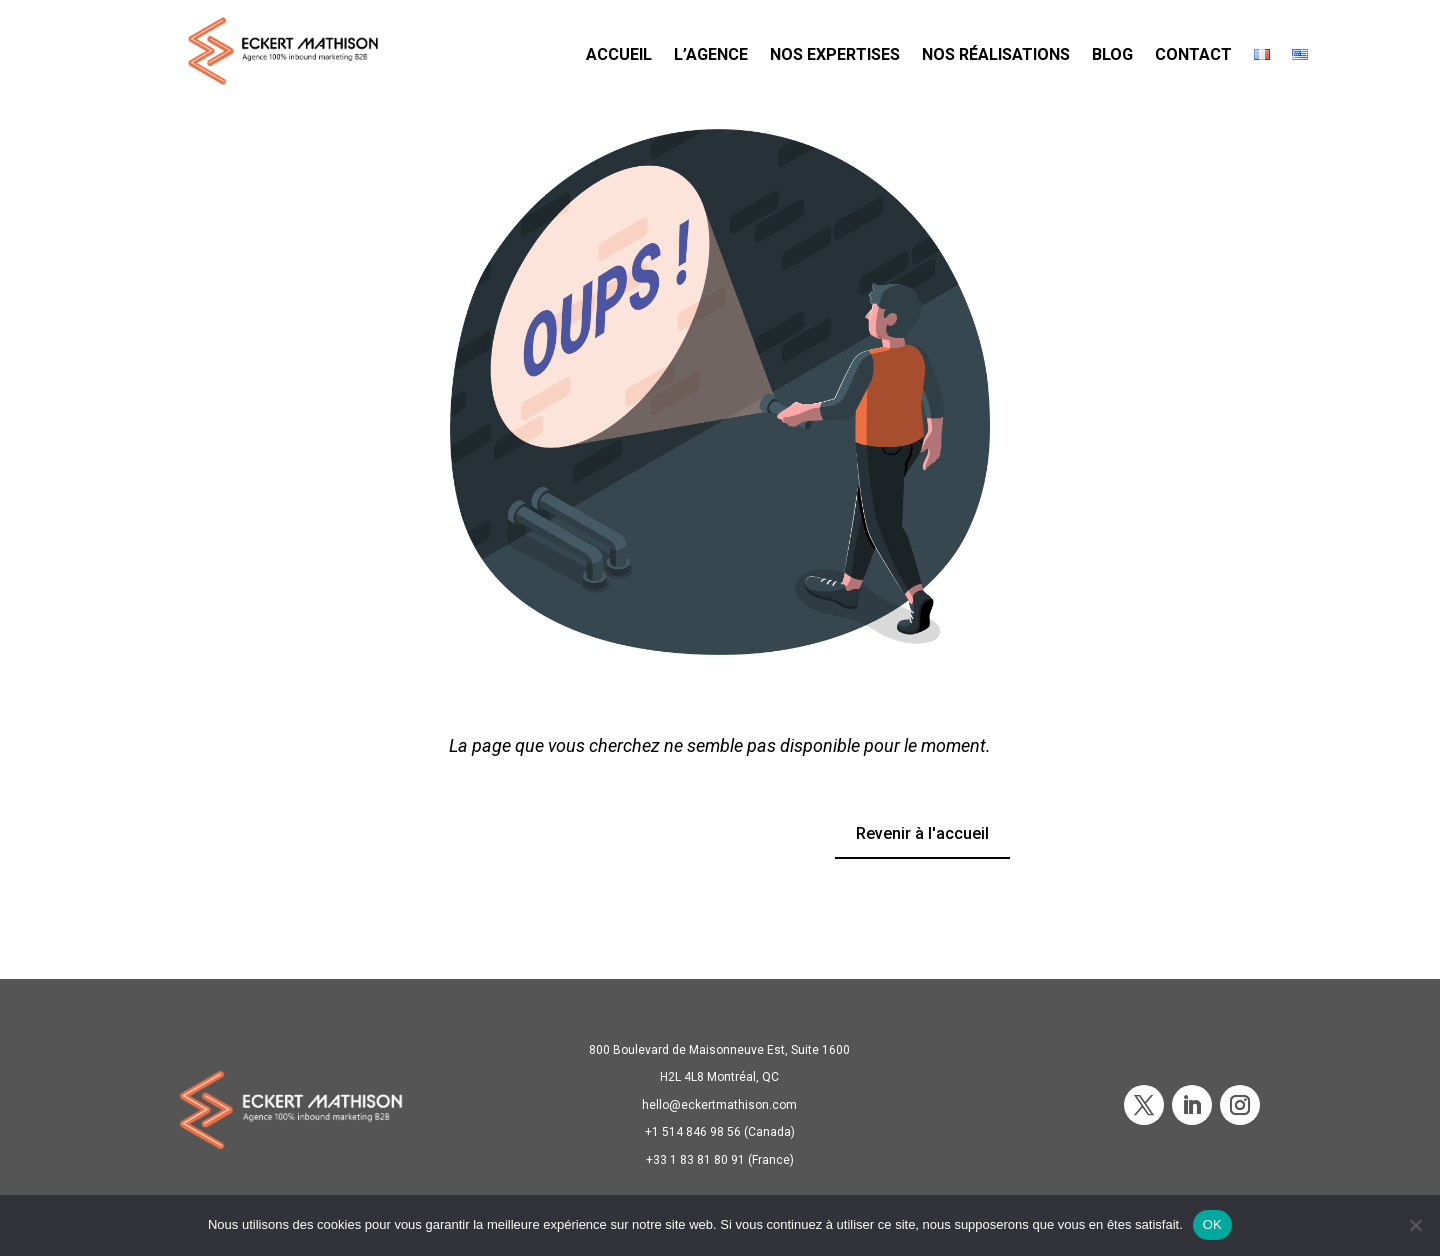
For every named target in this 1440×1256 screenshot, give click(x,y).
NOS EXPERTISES (835, 54)
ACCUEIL (619, 54)
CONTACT (1193, 54)
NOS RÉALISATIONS (996, 54)
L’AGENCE (711, 54)
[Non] (1415, 1225)
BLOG (1112, 54)
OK (1212, 1224)
